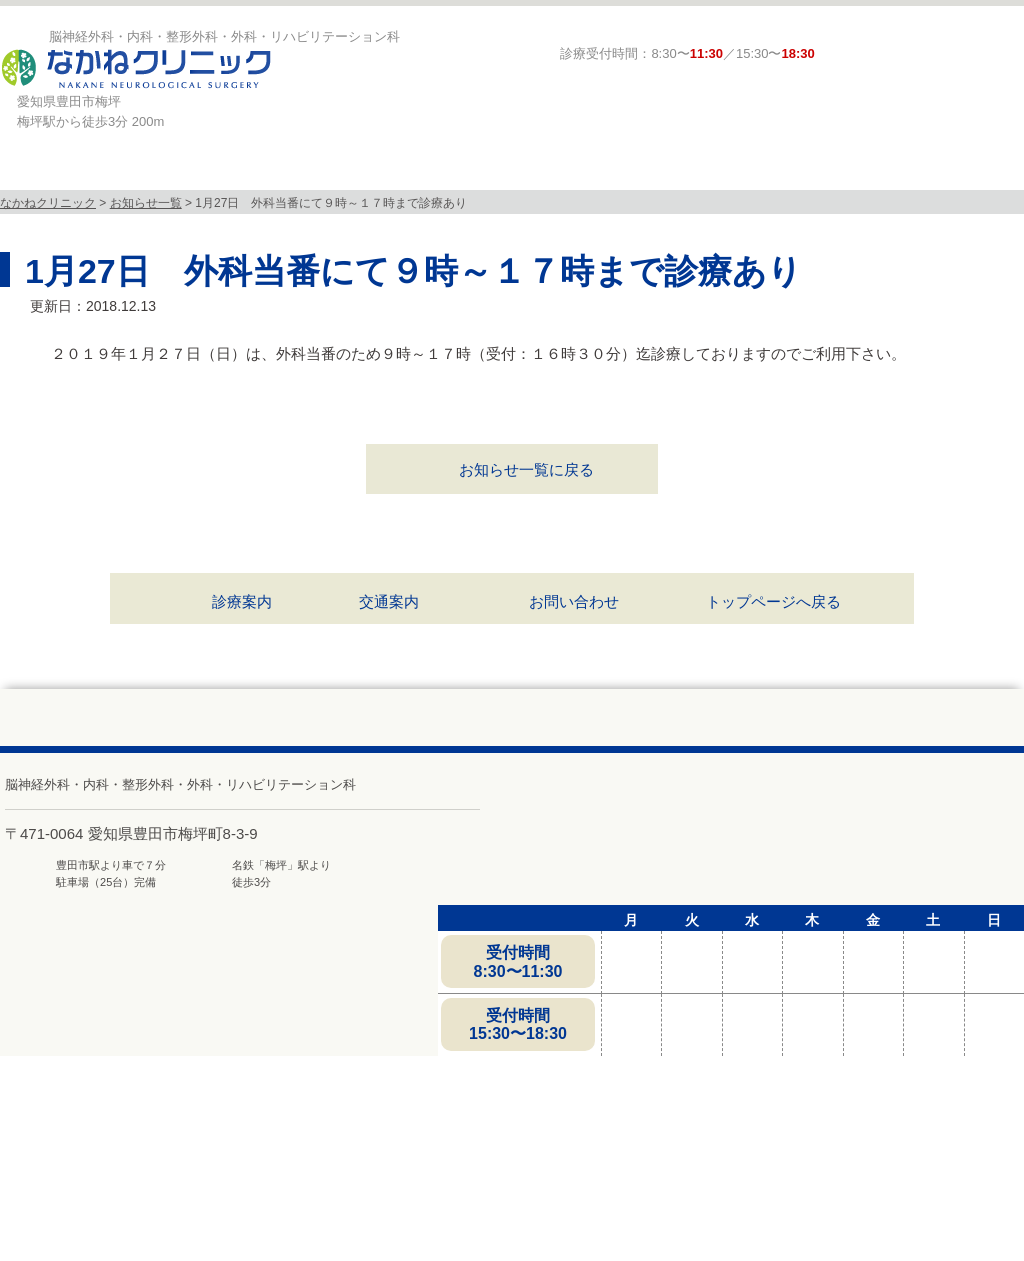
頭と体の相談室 (756, 170)
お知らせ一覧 (146, 203)
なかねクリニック (48, 203)
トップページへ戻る (773, 601)
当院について (101, 170)
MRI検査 (429, 170)
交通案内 (389, 601)
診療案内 (593, 170)
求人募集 (915, 170)
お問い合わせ (574, 601)
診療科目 (265, 170)
